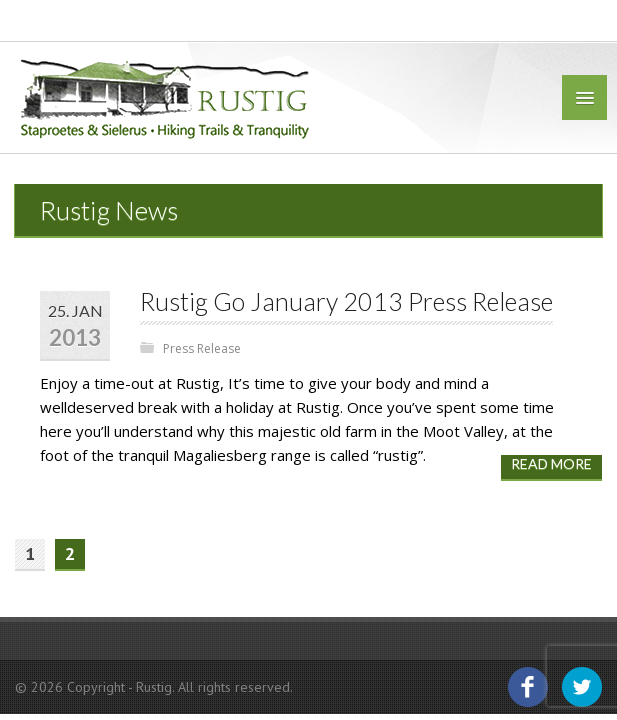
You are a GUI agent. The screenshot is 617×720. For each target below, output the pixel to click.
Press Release (202, 348)
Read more (551, 463)
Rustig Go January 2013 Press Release (346, 301)
